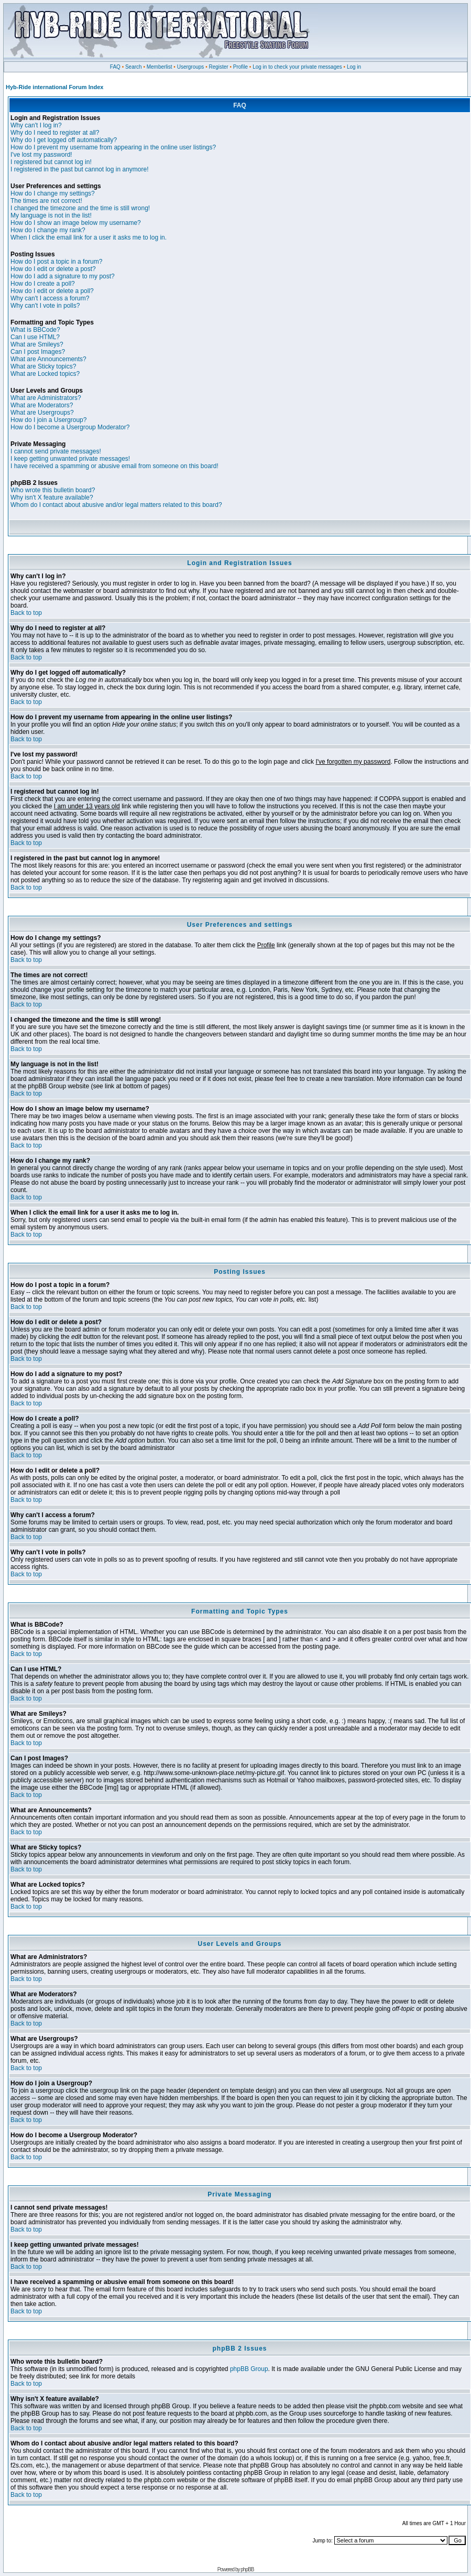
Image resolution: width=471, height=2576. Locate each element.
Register (218, 67)
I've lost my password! (41, 154)
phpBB (247, 2569)
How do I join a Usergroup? (48, 420)
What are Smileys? (36, 344)
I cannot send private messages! (55, 451)
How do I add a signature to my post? (62, 276)
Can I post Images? (37, 351)
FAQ (115, 67)
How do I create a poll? (42, 283)
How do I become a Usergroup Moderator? (69, 427)
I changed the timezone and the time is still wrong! (80, 208)
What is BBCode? (35, 329)
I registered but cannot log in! (51, 162)
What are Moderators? (41, 405)
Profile (240, 67)
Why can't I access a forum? (49, 298)
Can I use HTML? (35, 337)
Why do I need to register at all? (54, 132)
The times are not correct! (46, 200)
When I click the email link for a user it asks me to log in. (88, 237)
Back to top (26, 612)
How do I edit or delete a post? (53, 269)
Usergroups (190, 67)
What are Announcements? (48, 359)
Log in (354, 67)
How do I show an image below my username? (75, 222)
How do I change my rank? (47, 230)
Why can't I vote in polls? (45, 305)
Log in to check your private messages (297, 67)
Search (133, 67)
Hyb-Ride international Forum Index (54, 87)
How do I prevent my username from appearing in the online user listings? (113, 147)
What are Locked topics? (45, 373)
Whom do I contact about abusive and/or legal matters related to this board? (116, 504)
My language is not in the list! (51, 215)
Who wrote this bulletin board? (52, 490)
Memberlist (159, 67)
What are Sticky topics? (43, 366)
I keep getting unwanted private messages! (70, 458)
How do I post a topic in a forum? (56, 261)
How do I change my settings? (52, 193)
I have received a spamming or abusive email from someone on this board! (114, 466)
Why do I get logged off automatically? (63, 140)
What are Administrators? (45, 398)
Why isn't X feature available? (51, 497)
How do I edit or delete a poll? (52, 291)
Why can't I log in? (36, 125)
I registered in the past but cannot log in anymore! (79, 169)
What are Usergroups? (42, 412)
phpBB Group (249, 2369)
